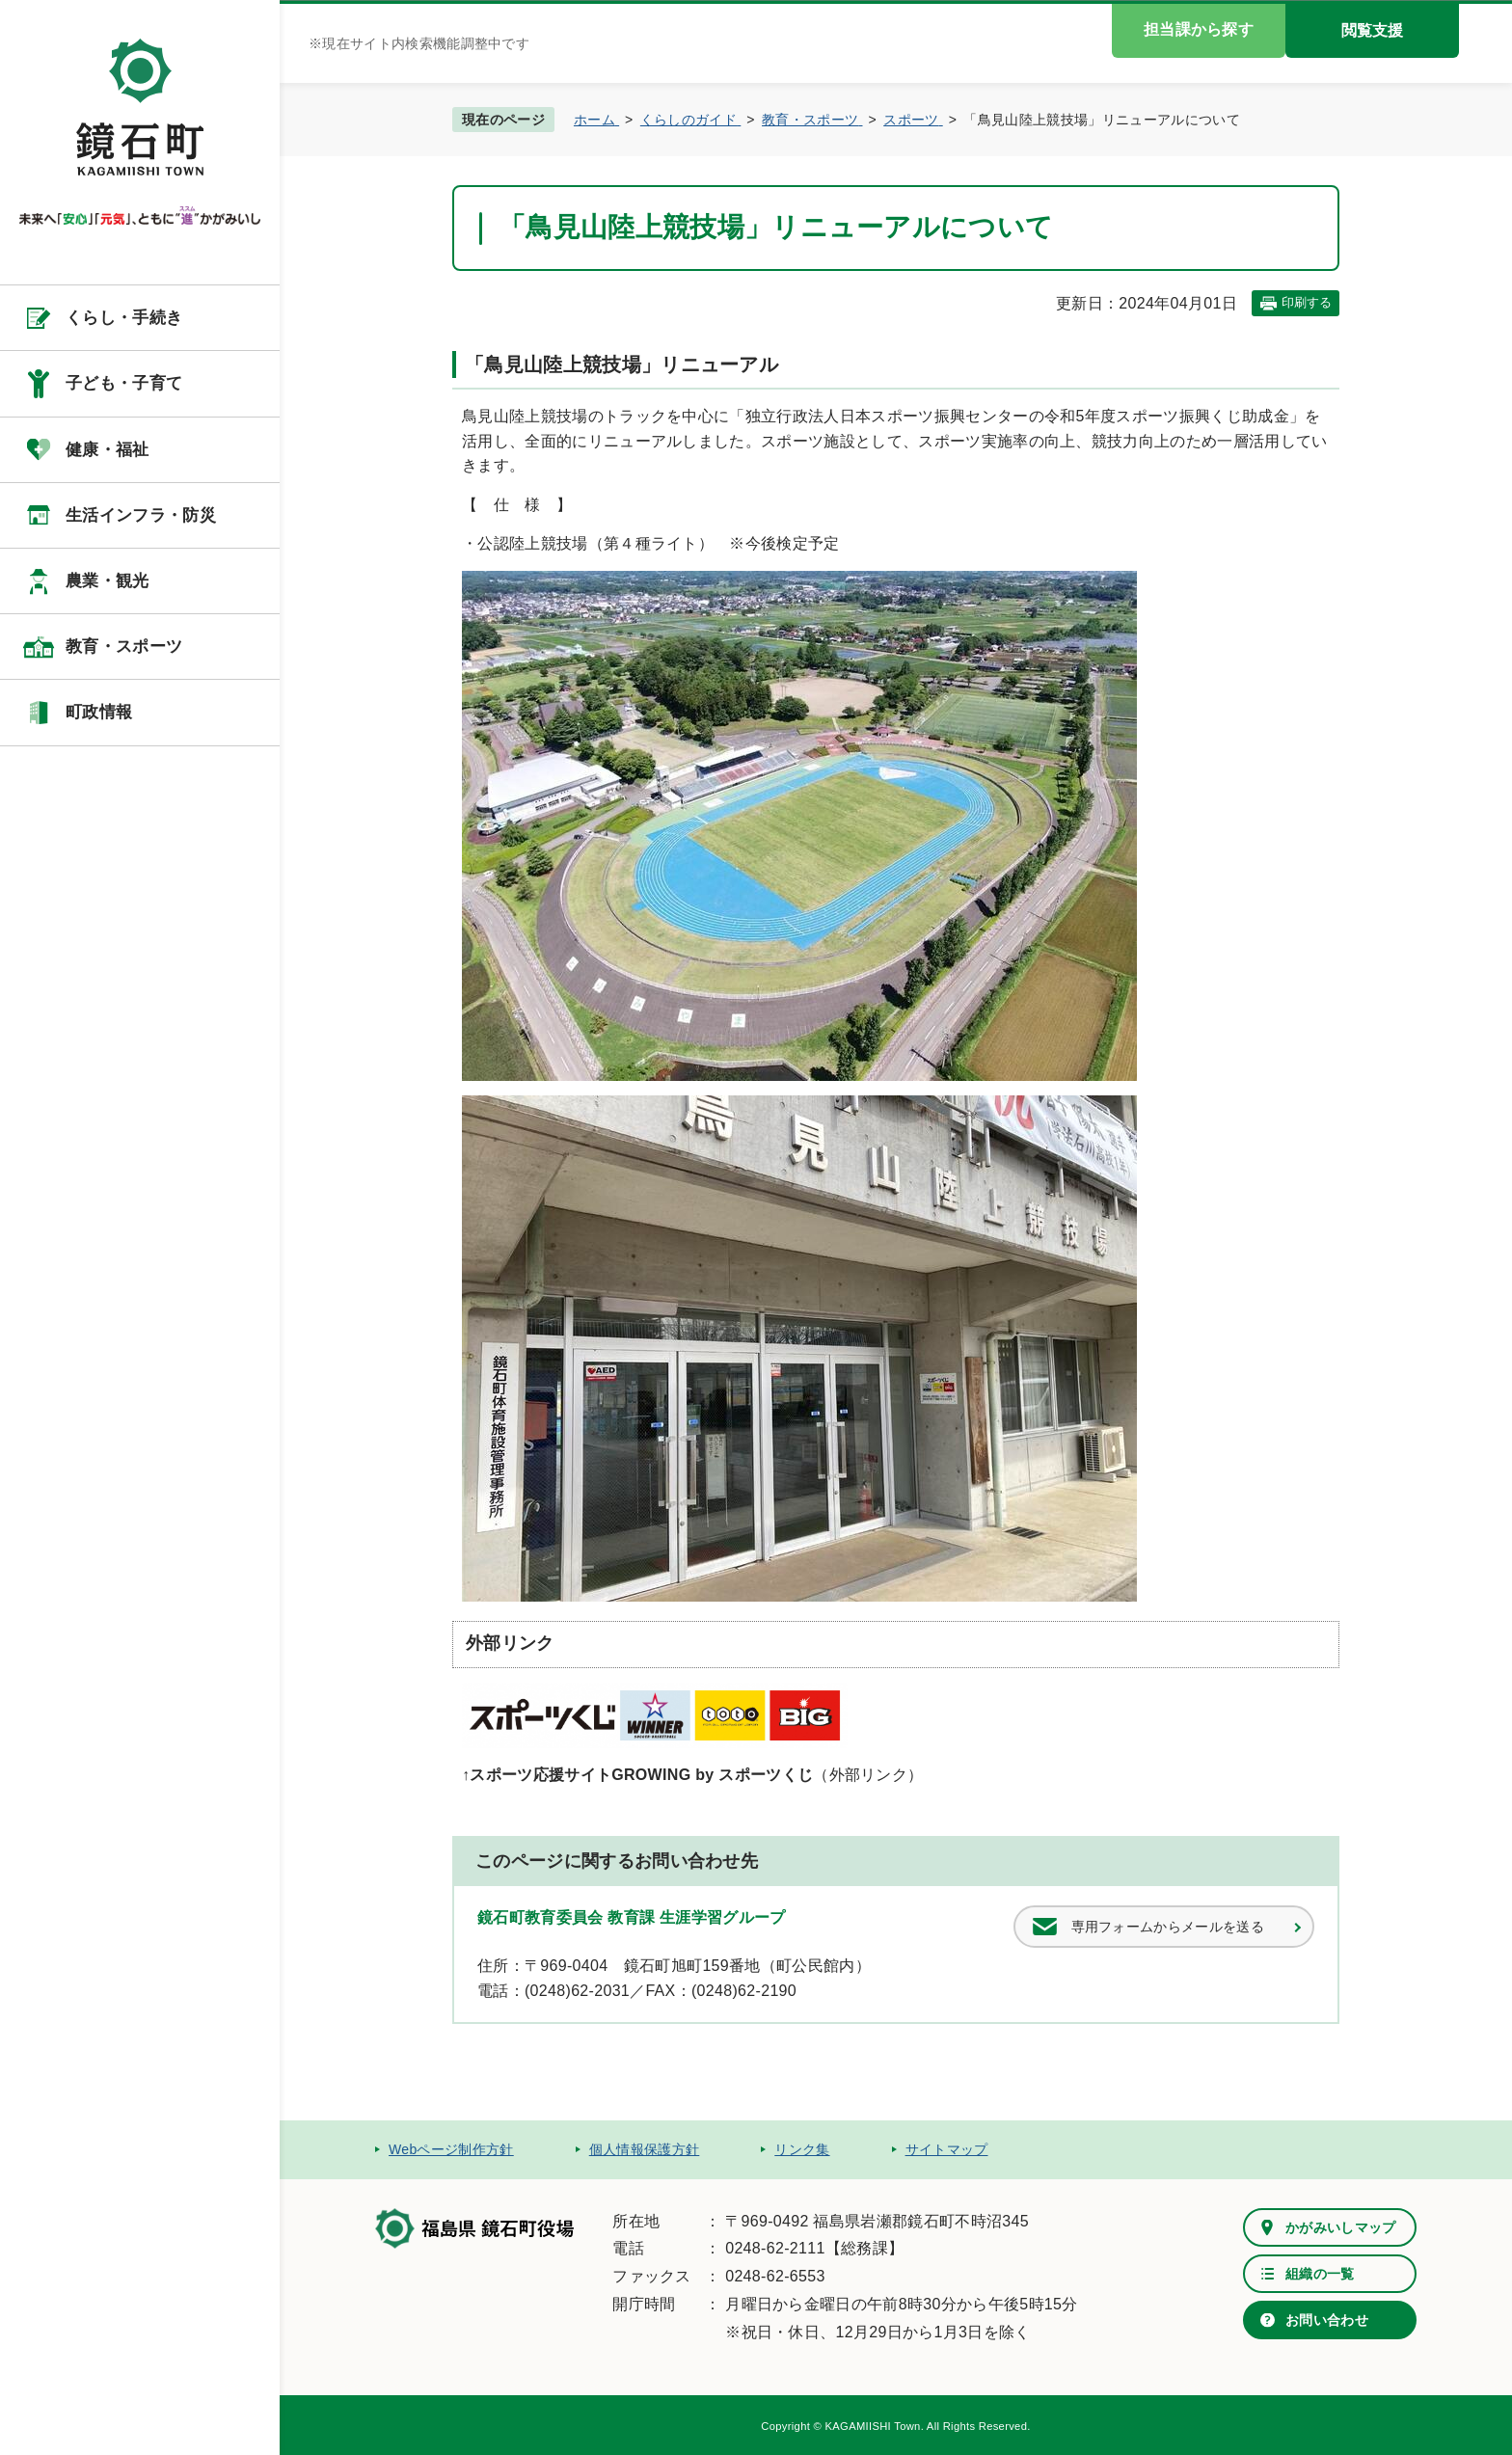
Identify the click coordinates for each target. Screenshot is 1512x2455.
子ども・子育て (124, 383)
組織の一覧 (1320, 2273)
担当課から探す (1199, 29)
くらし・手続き (124, 318)
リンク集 (801, 2149)
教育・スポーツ (124, 646)
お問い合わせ (1326, 2320)
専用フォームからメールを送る (1167, 1926)
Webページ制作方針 (451, 2149)
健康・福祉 (107, 450)
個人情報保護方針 (644, 2149)
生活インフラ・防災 (141, 515)
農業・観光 (107, 581)
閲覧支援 (1372, 30)
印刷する (1307, 302)
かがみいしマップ (1340, 2227)
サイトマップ (946, 2149)
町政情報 (99, 712)
